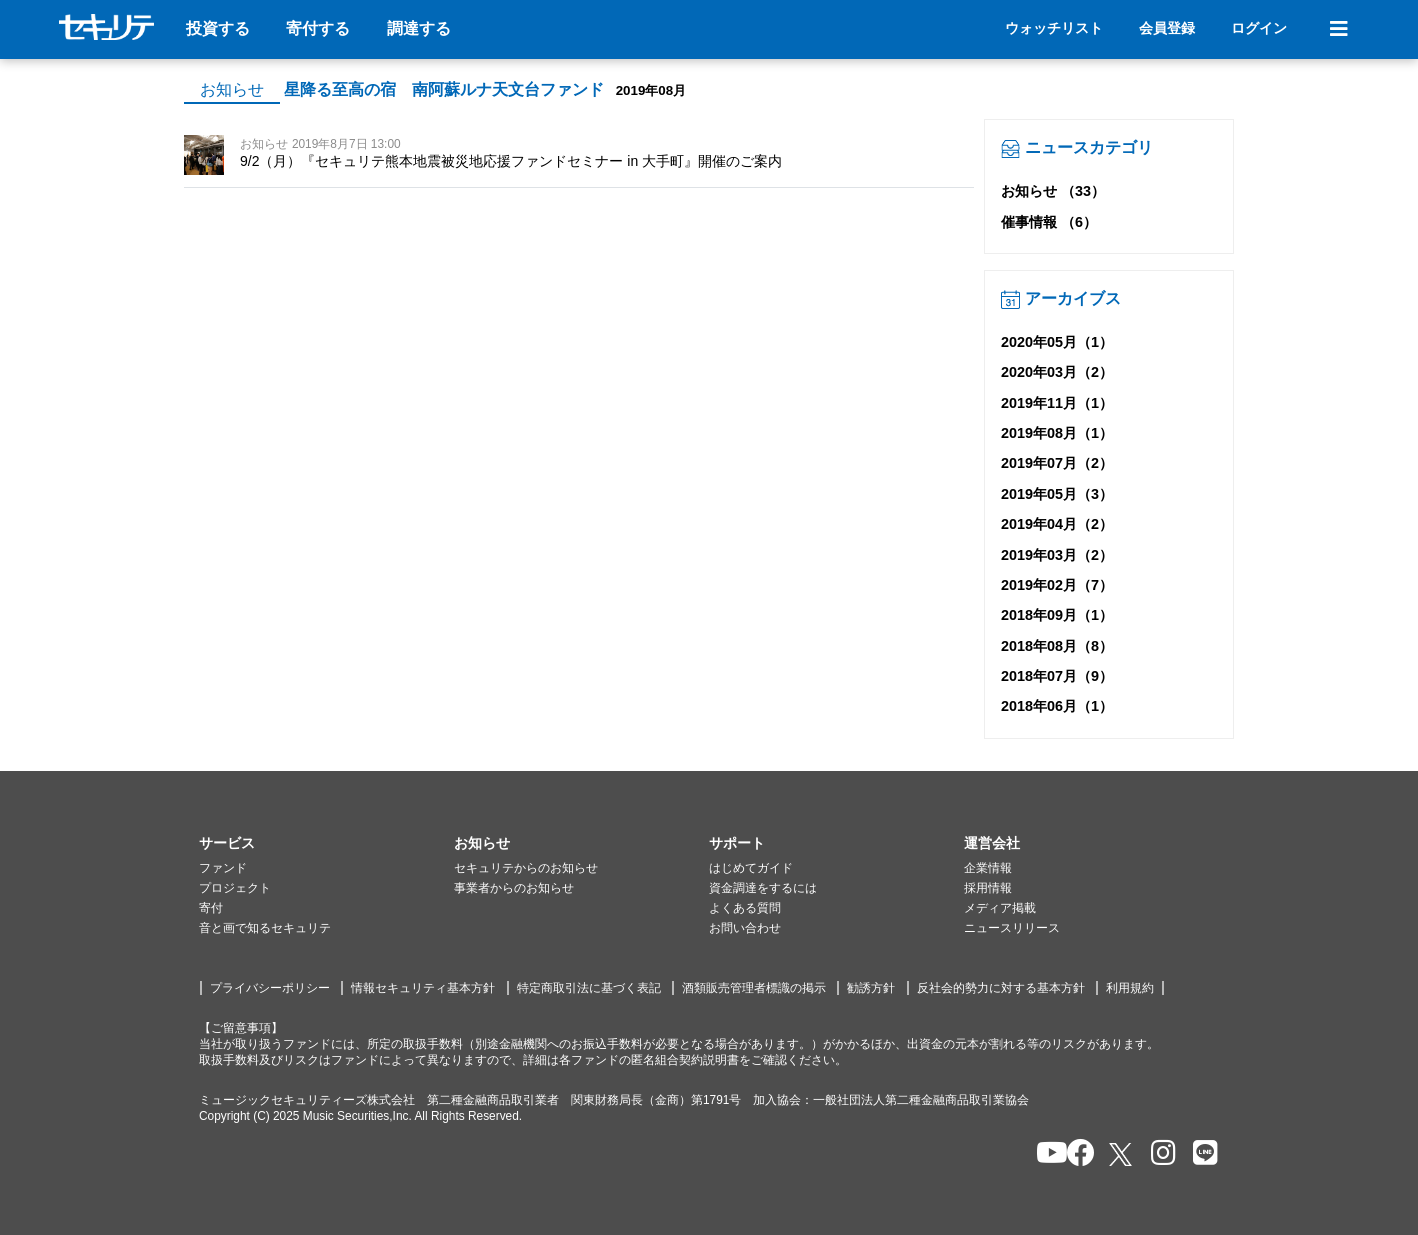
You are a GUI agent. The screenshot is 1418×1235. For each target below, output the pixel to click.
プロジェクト (235, 888)
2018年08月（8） (1057, 646)
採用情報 (988, 888)
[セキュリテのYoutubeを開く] (1043, 1154)
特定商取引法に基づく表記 (589, 988)
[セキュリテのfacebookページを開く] (1074, 1154)
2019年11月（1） (1057, 403)
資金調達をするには (763, 888)
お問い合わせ (745, 928)
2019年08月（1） (1057, 433)
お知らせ (232, 89)
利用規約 (1130, 988)
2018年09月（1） (1057, 615)
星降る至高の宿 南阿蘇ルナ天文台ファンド (444, 89)
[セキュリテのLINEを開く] (1200, 1154)
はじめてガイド (751, 868)
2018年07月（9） (1057, 676)
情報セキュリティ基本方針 (423, 988)
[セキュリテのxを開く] (1122, 1154)
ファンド (223, 868)
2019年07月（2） (1057, 463)
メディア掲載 (1000, 908)
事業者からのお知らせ (514, 888)
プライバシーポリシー (270, 988)
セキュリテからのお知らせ (526, 868)
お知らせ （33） (1053, 191)
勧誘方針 (871, 988)
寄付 (211, 908)
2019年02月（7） (1057, 585)
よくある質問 (745, 908)
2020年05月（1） (1057, 342)
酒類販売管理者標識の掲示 (754, 988)
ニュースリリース (1012, 928)
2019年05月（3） (1057, 494)
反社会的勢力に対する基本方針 (1001, 988)
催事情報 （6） (1049, 222)
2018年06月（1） (1057, 706)
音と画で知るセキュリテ (265, 928)
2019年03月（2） (1057, 555)
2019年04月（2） (1057, 524)
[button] (326, 844)
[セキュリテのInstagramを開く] (1158, 1154)
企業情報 (988, 868)
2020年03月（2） (1057, 372)
